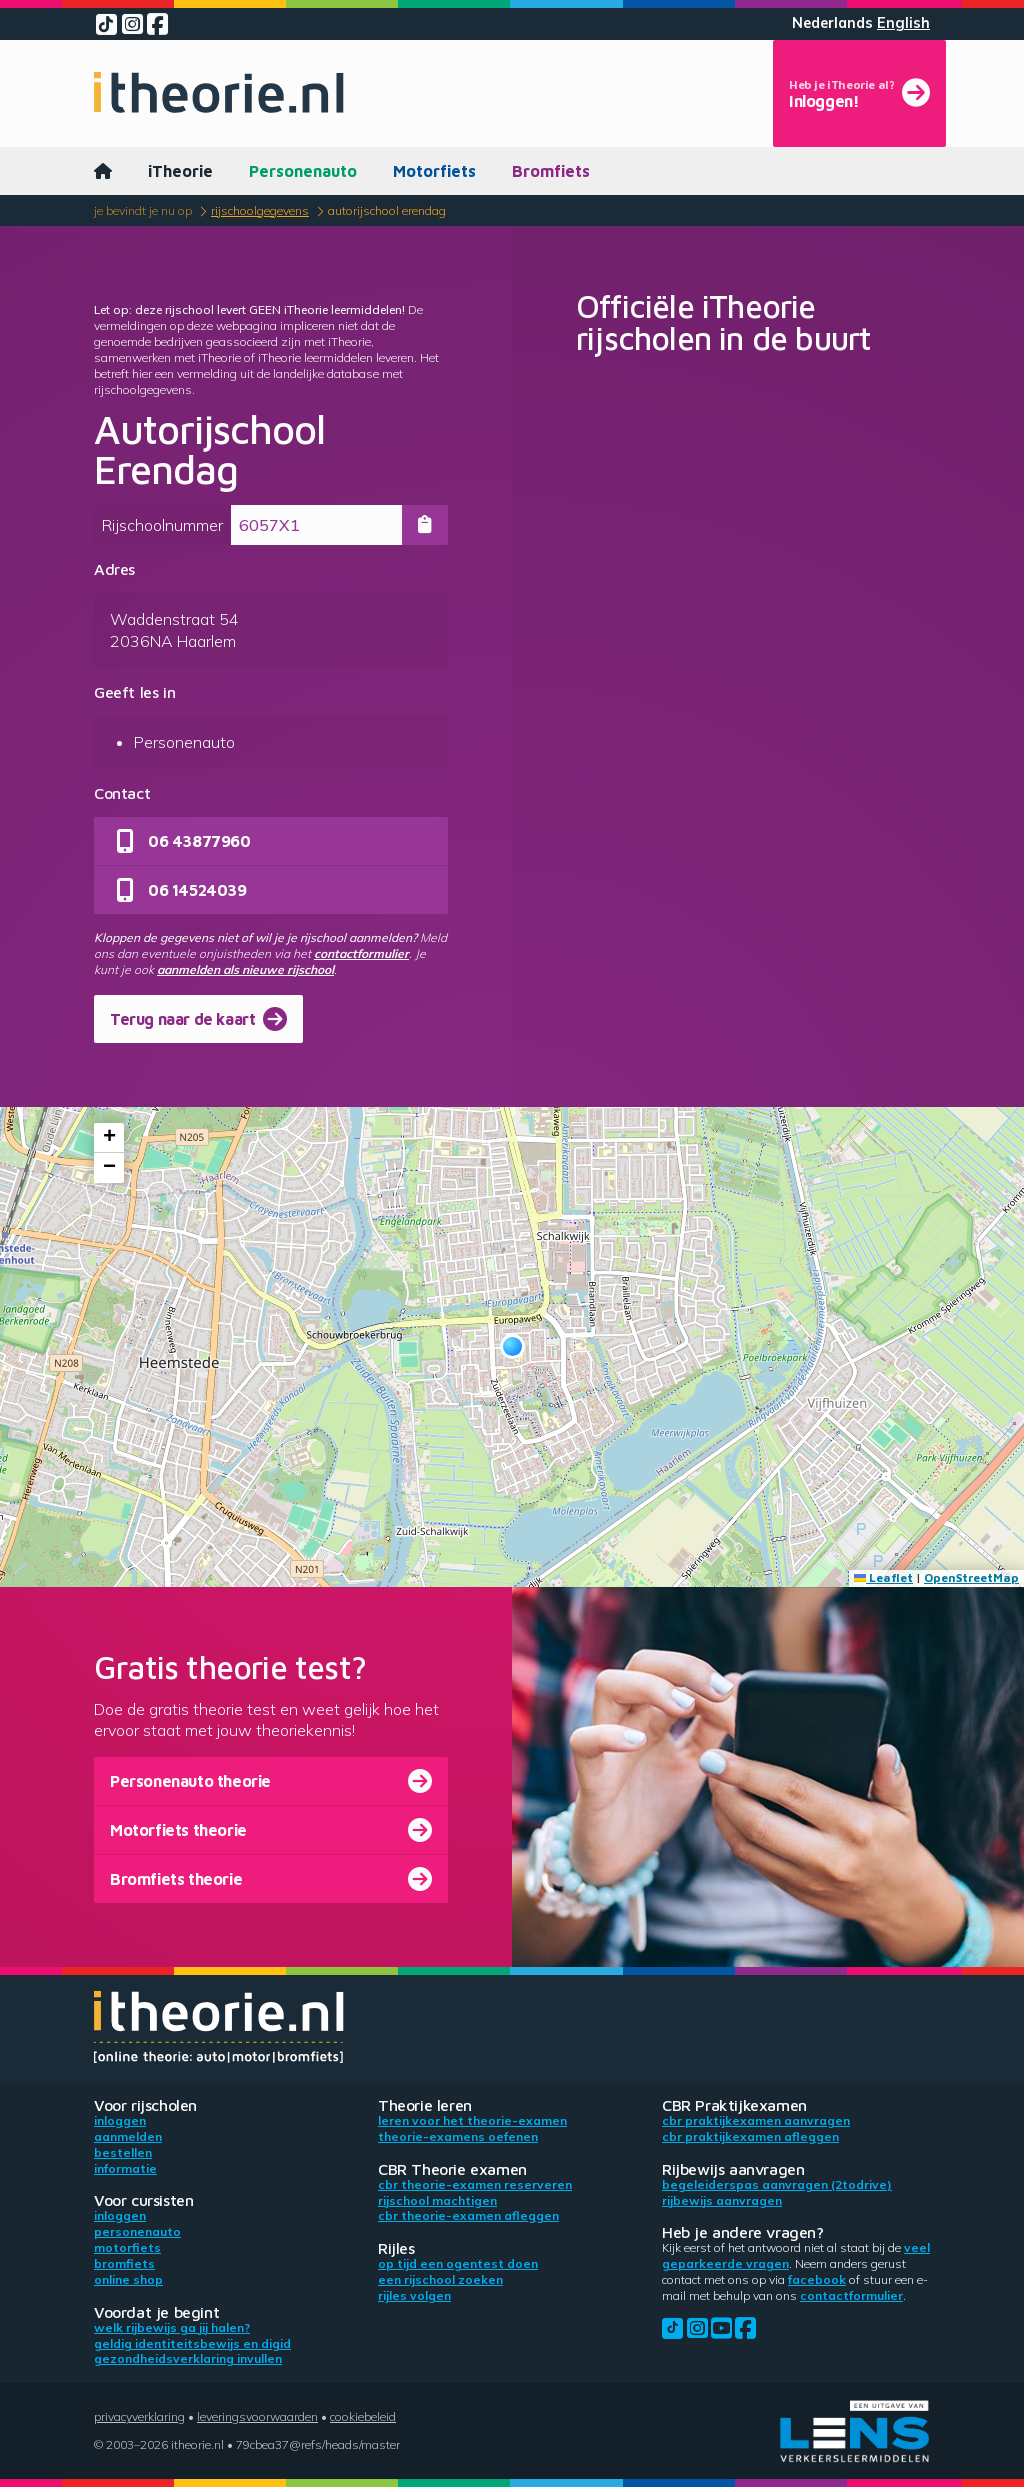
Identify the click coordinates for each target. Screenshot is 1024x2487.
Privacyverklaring (139, 2416)
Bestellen (123, 2152)
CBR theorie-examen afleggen (468, 2215)
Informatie (125, 2168)
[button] (512, 1346)
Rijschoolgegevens (260, 210)
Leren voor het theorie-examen (472, 2120)
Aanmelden (128, 2136)
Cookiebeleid (363, 2416)
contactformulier (361, 953)
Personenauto (303, 171)
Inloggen (120, 2120)
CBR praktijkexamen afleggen (750, 2136)
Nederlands (832, 23)
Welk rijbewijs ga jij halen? (172, 2327)
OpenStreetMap (971, 1577)
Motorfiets (434, 171)
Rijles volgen (414, 2295)
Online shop (128, 2279)
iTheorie (180, 171)
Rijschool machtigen (437, 2200)
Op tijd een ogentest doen (458, 2263)
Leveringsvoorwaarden (257, 2416)
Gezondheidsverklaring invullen (188, 2358)
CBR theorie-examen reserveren (475, 2184)
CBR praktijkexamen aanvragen (756, 2120)
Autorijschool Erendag (387, 210)
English (903, 23)
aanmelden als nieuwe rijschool (245, 969)
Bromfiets (551, 171)
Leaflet (883, 1577)
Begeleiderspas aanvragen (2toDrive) (777, 2184)
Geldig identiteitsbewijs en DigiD (192, 2343)
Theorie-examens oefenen (458, 2136)
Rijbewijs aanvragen (722, 2200)
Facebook (817, 2279)
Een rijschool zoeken (440, 2279)
